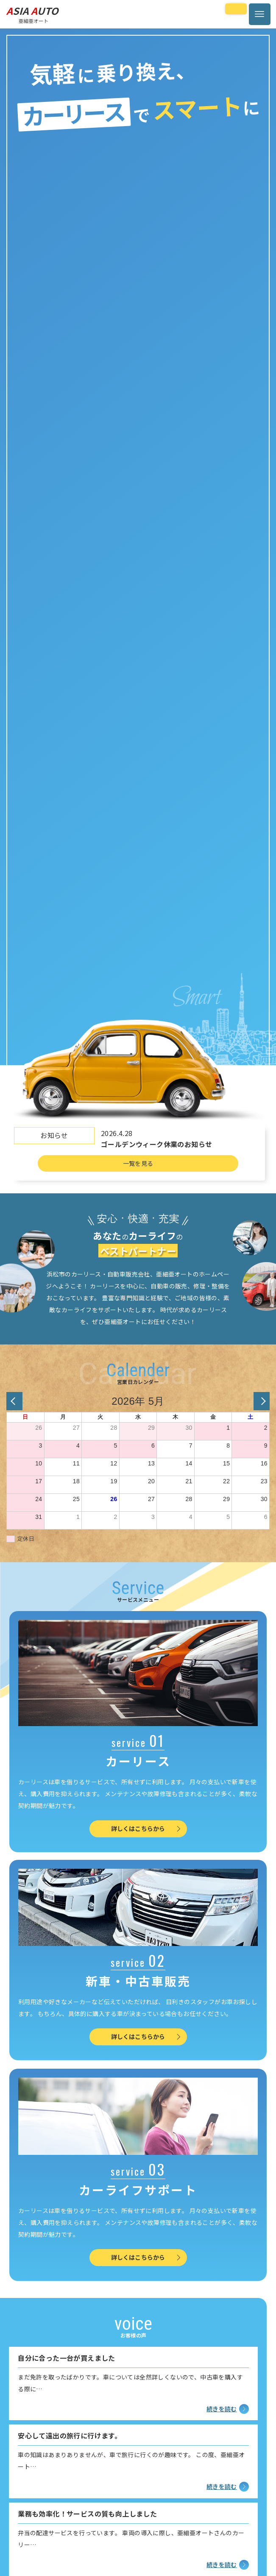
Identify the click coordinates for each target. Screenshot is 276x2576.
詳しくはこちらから (146, 1828)
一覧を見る (138, 1163)
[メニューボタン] (259, 14)
